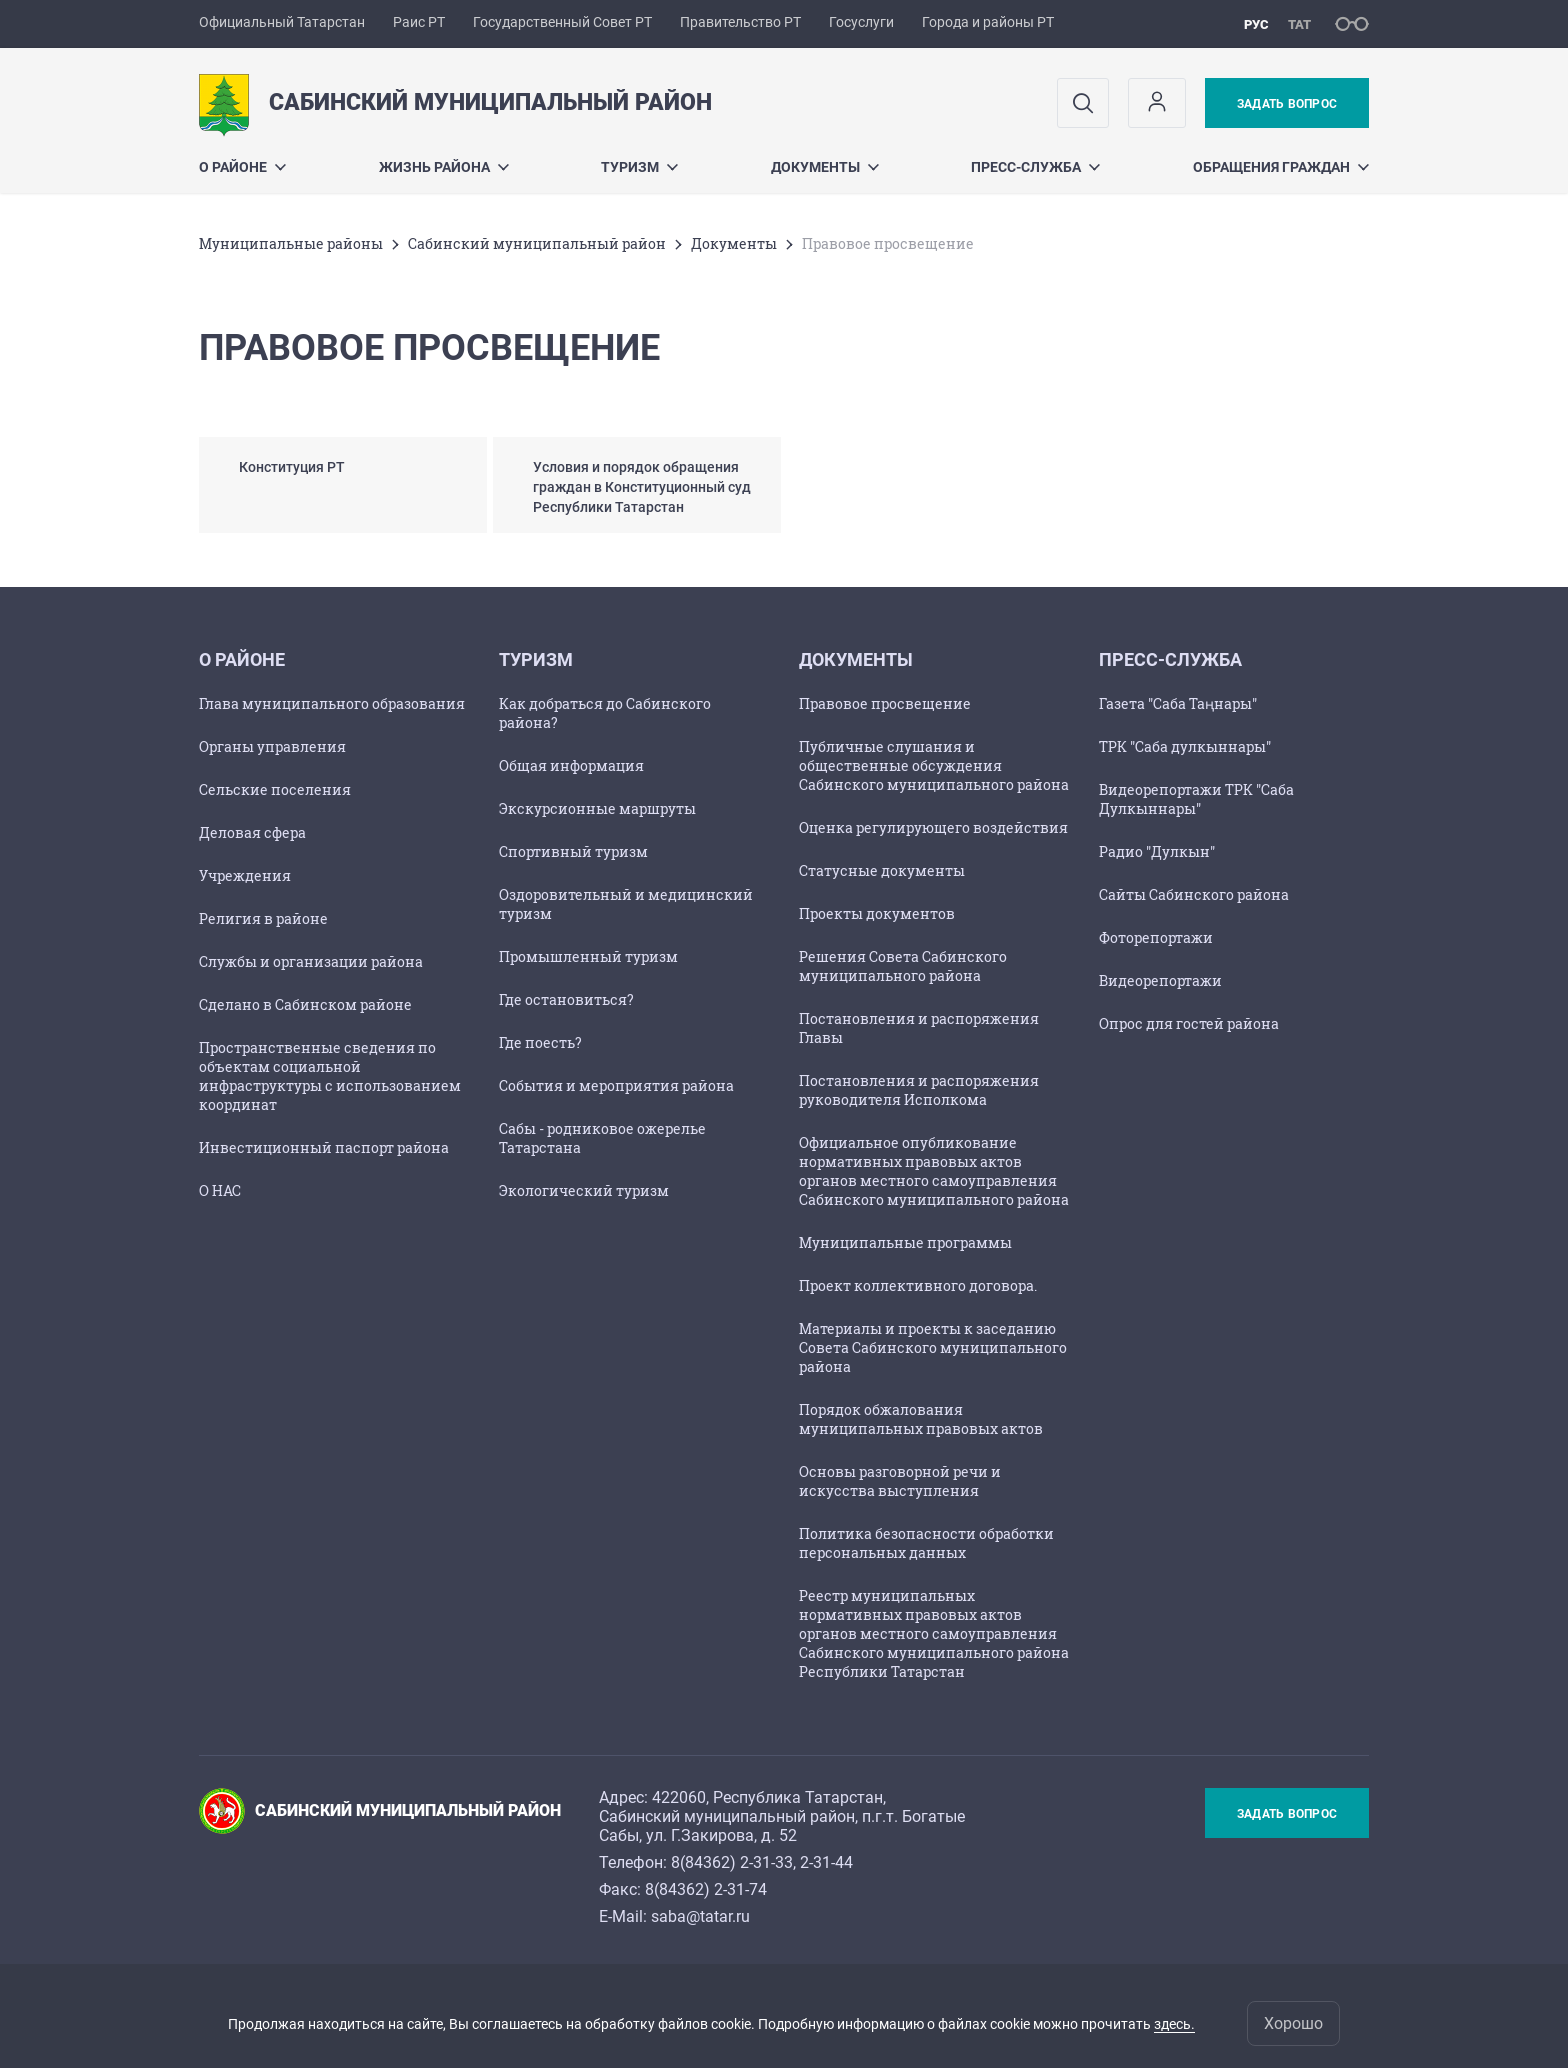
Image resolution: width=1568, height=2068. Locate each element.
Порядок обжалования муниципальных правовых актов (921, 1419)
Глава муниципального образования (332, 703)
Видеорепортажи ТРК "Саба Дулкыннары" (1196, 799)
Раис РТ (419, 22)
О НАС (220, 1190)
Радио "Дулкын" (1157, 851)
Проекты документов (877, 913)
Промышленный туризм (588, 956)
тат (1299, 24)
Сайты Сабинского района (1194, 894)
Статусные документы (882, 870)
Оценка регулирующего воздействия (933, 827)
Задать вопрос (1287, 104)
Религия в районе (263, 918)
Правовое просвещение (885, 703)
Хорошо (1293, 2023)
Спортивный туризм (573, 851)
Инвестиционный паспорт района (324, 1147)
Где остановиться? (566, 999)
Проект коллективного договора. (918, 1285)
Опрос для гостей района (1189, 1023)
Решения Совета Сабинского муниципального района (903, 966)
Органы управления (272, 746)
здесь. (1174, 2024)
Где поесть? (540, 1042)
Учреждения (245, 875)
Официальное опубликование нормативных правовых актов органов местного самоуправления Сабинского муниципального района (934, 1171)
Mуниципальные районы (291, 243)
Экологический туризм (584, 1190)
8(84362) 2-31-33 (732, 1862)
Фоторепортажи (1156, 937)
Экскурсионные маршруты (597, 808)
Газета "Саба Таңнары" (1178, 703)
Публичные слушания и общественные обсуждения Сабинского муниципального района (934, 765)
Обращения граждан (1281, 167)
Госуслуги (861, 22)
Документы (825, 167)
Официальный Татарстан (282, 22)
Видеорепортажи (1160, 980)
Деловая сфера (252, 832)
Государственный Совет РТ (562, 22)
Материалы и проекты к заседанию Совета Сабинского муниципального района (933, 1347)
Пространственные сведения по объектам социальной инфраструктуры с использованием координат (330, 1076)
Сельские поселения (275, 789)
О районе (242, 167)
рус (1256, 24)
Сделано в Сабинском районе (305, 1004)
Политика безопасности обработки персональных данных (926, 1543)
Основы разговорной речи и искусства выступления (900, 1481)
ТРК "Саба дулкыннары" (1185, 746)
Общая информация (571, 765)
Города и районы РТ (988, 22)
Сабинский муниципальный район (537, 243)
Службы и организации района (311, 961)
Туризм (639, 167)
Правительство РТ (740, 22)
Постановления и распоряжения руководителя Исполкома (919, 1090)
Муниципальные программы (905, 1242)
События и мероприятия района (616, 1085)
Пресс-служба (1035, 167)
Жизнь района (444, 167)
